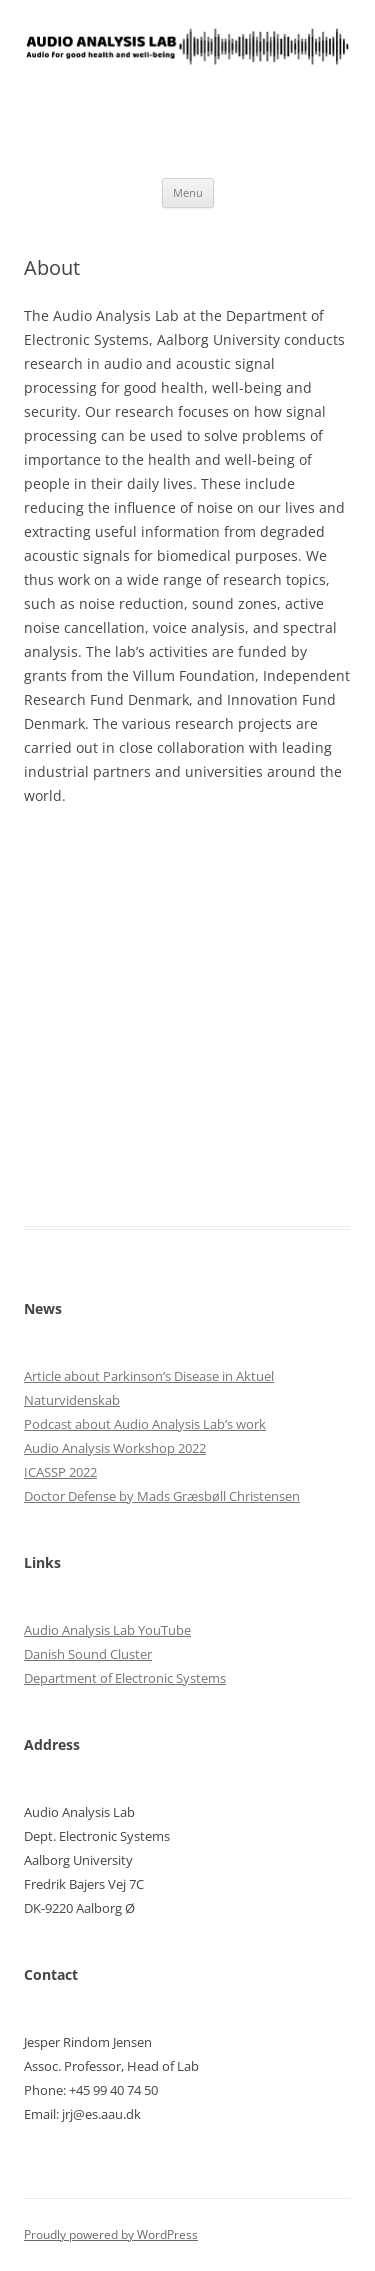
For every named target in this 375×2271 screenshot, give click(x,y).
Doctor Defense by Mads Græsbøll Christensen (162, 1496)
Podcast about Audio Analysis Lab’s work (145, 1424)
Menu (188, 192)
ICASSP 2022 (60, 1472)
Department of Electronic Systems (125, 1678)
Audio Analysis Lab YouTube (107, 1630)
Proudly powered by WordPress (111, 2234)
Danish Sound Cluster (88, 1654)
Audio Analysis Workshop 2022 (115, 1448)
